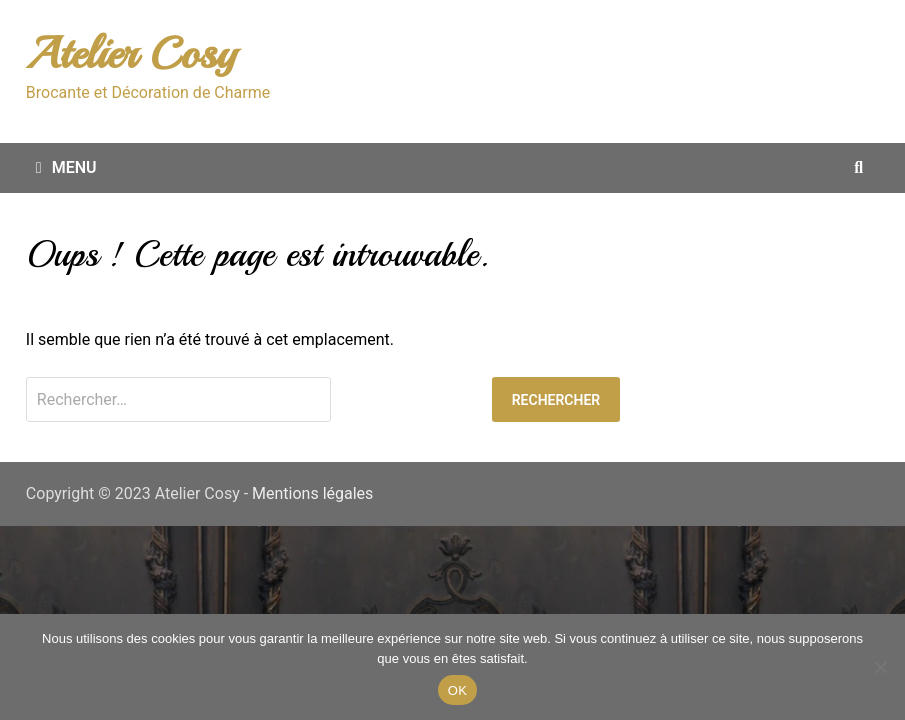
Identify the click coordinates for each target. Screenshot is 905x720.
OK (457, 690)
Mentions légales (312, 493)
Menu (66, 167)
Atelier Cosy (131, 53)
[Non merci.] (880, 667)
